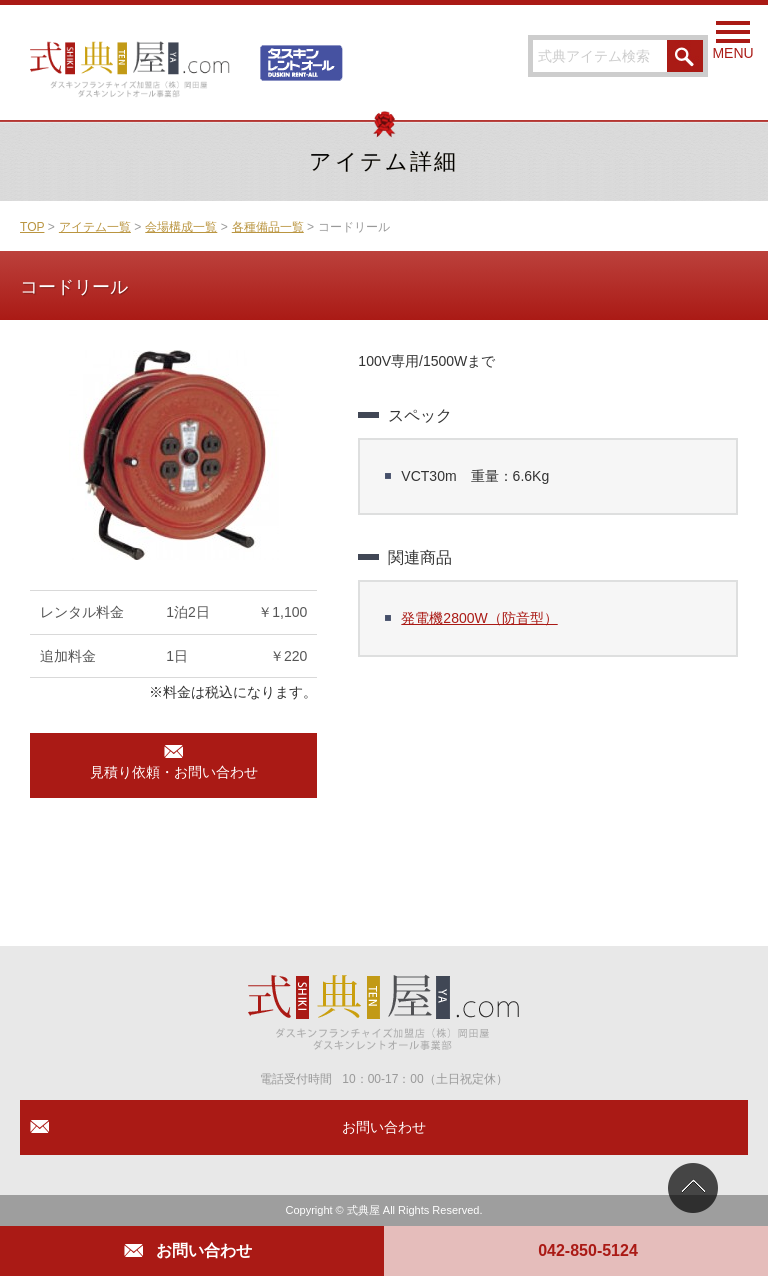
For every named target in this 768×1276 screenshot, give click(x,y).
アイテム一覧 (95, 227)
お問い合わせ (204, 1250)
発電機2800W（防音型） (479, 618)
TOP (32, 227)
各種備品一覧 (268, 227)
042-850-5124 (588, 1250)
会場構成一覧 (181, 227)
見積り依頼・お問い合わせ (174, 772)
